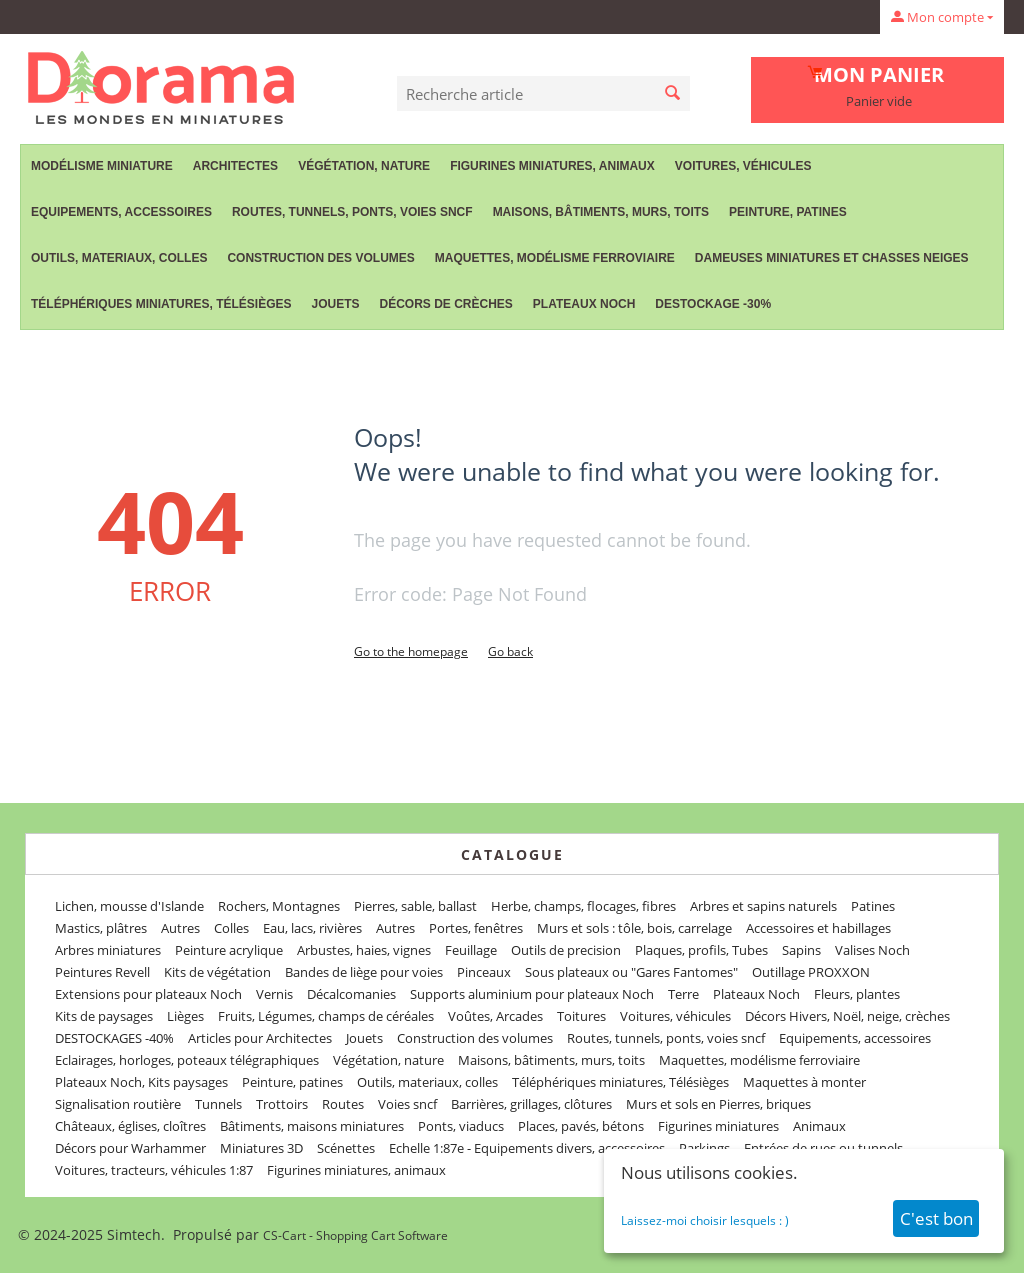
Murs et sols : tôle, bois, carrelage (634, 928)
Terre (683, 994)
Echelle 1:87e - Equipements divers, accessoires (527, 1148)
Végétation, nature (364, 166)
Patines (873, 906)
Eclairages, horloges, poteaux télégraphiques (187, 1060)
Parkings (704, 1148)
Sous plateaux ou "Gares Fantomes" (631, 972)
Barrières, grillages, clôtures (531, 1104)
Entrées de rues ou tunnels (823, 1148)
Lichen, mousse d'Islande (129, 906)
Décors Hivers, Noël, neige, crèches (847, 1016)
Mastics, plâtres (101, 928)
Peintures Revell (102, 972)
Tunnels (218, 1104)
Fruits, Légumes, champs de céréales (326, 1016)
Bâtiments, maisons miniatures (312, 1126)
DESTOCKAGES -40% (114, 1038)
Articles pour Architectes (260, 1038)
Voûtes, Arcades (495, 1016)
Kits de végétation (217, 972)
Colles (231, 928)
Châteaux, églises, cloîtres (130, 1126)
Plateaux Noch (584, 304)
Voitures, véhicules (743, 166)
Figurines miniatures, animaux (552, 166)
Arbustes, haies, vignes (364, 950)
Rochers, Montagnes (279, 906)
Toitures (581, 1016)
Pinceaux (484, 972)
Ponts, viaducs (461, 1126)
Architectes (235, 166)
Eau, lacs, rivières (312, 928)
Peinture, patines (788, 212)
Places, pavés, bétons (581, 1126)
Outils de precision (566, 950)
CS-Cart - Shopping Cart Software (355, 1235)
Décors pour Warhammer (130, 1148)
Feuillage (471, 950)
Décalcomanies (351, 994)
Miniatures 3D (261, 1148)
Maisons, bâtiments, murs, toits (601, 212)
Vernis (274, 994)
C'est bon (936, 1218)
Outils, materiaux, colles (119, 258)
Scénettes (346, 1148)
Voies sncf (407, 1104)
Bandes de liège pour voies (364, 972)
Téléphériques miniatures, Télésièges (161, 304)
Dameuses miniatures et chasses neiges (832, 258)
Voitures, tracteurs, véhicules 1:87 (154, 1170)
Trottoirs (282, 1104)
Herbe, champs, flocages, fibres (583, 906)
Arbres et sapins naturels (763, 906)
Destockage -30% (713, 304)
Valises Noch (872, 950)
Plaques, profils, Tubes (701, 950)
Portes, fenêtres (476, 928)
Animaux (819, 1126)
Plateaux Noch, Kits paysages (141, 1082)
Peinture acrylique (229, 950)
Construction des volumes (320, 258)
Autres (180, 928)
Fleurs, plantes (857, 994)
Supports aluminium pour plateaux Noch (532, 994)
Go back (510, 651)
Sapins (801, 950)
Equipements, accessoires (121, 212)
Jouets (335, 304)
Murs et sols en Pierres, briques (718, 1104)
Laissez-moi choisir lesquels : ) (705, 1220)
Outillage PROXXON (811, 972)
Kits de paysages (104, 1016)
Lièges (185, 1016)
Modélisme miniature (102, 166)
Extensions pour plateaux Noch (148, 994)
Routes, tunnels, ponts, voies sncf (352, 212)
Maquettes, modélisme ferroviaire (555, 258)
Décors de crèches (446, 304)
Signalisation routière (118, 1104)
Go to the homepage (411, 651)
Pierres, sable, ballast (415, 906)
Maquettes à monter (804, 1082)
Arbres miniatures (108, 950)
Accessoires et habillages (818, 928)
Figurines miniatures (718, 1126)
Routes (343, 1104)
